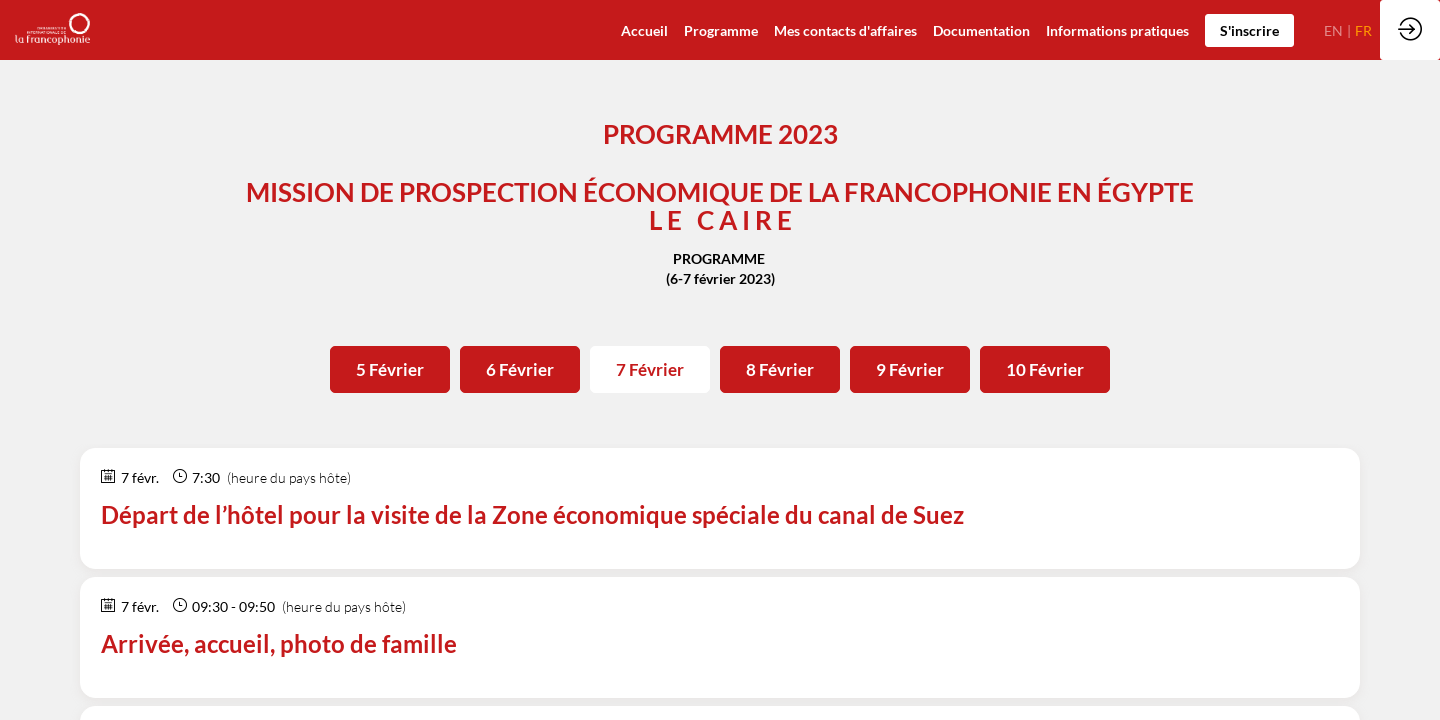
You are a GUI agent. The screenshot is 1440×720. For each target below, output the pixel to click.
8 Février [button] (780, 369)
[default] (644, 30)
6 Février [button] (520, 369)
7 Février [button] (650, 369)
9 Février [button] (910, 369)
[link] (981, 30)
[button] (1249, 30)
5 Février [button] (390, 369)
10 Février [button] (1045, 369)
